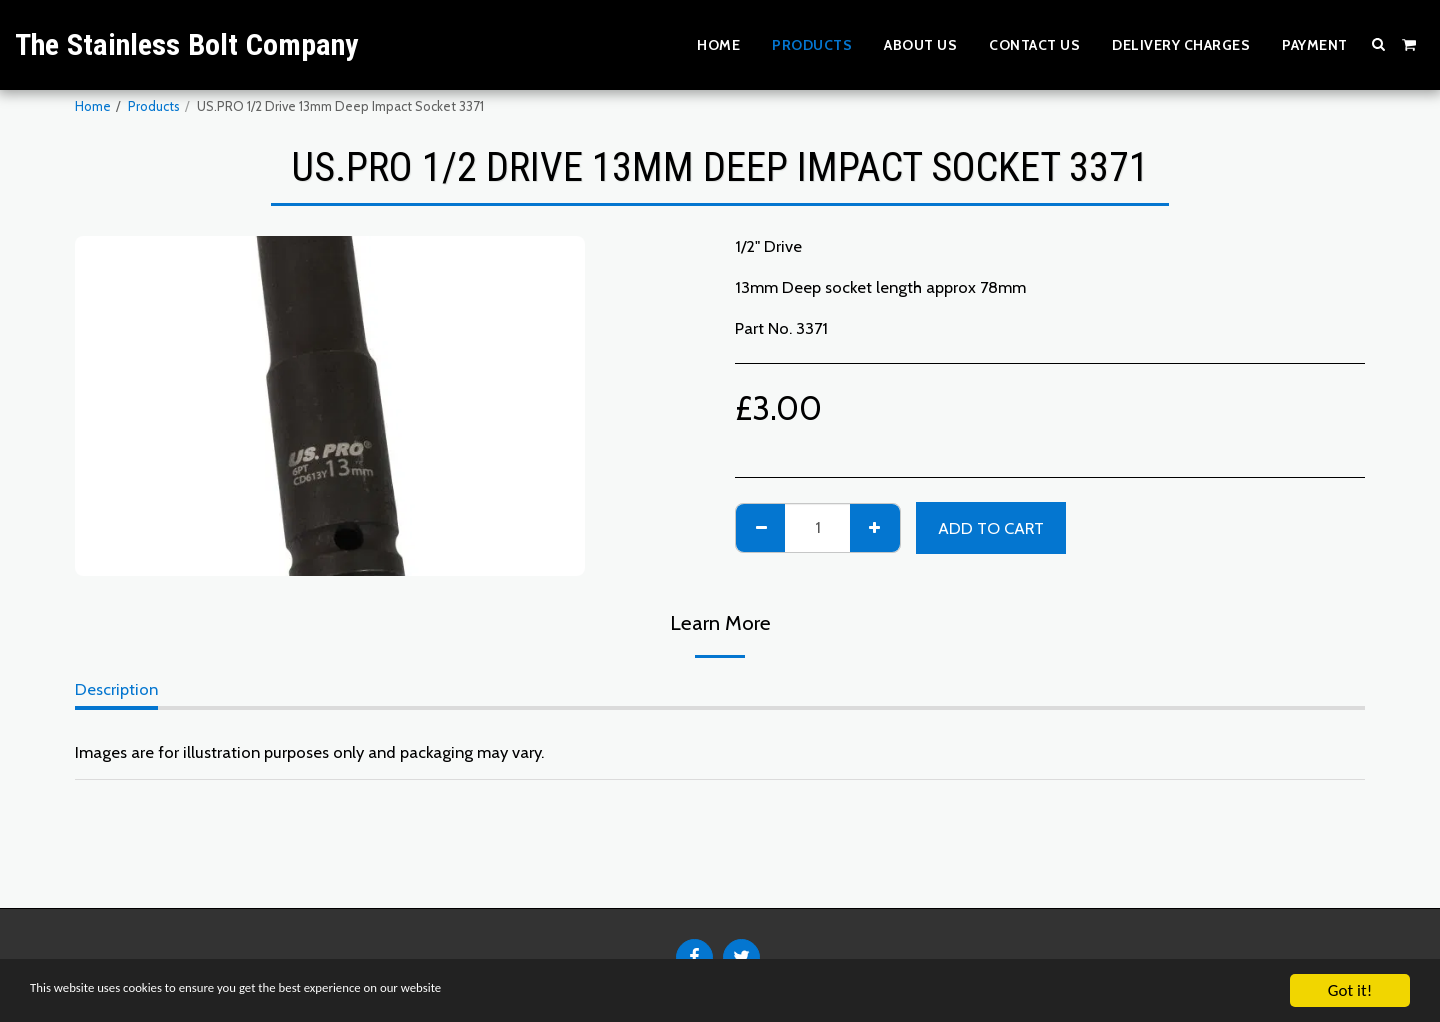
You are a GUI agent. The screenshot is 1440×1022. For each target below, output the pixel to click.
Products (154, 106)
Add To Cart (991, 528)
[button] (1379, 44)
